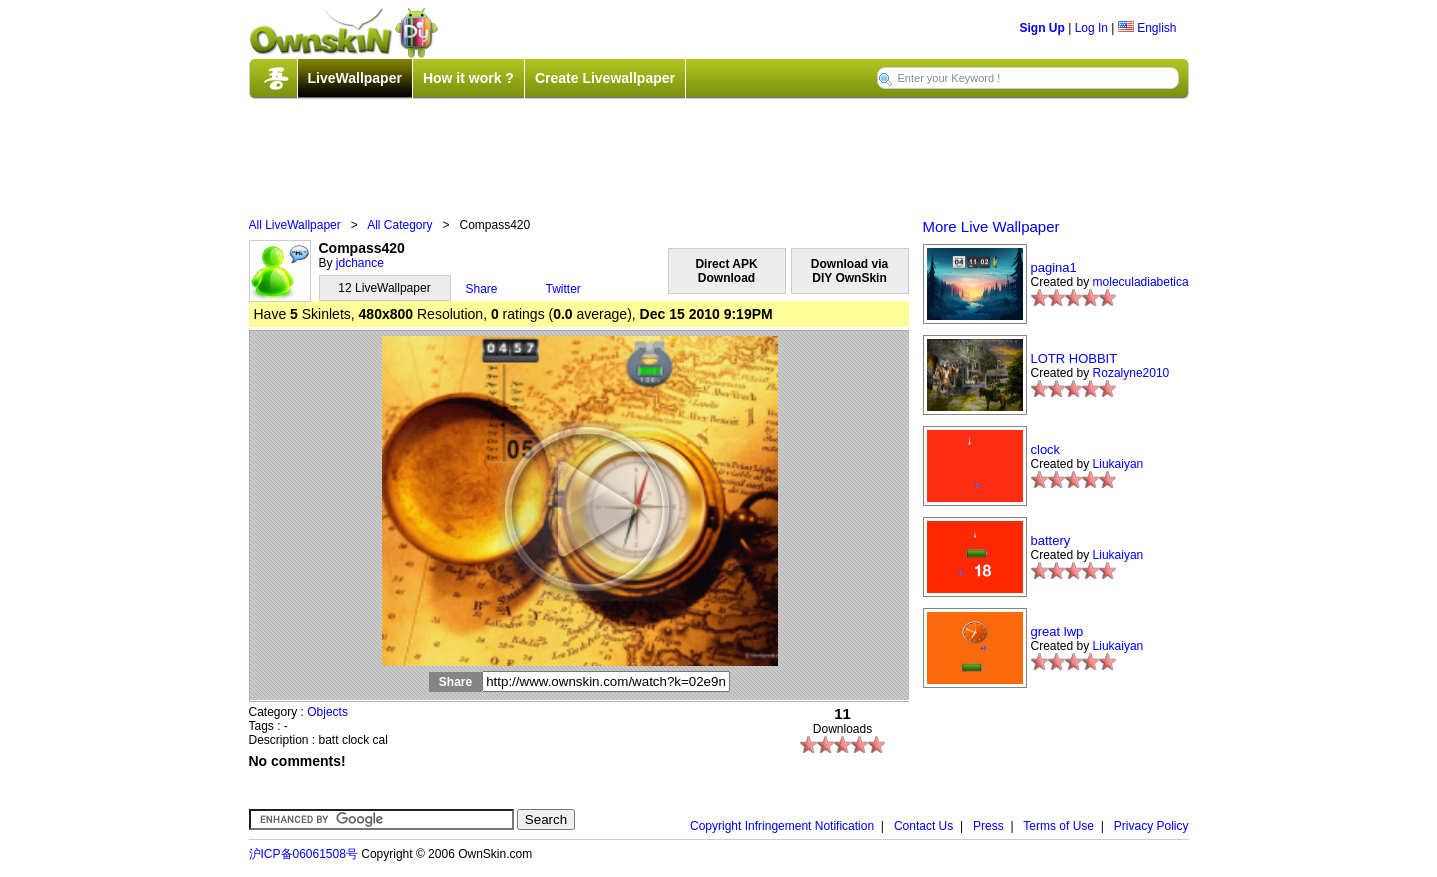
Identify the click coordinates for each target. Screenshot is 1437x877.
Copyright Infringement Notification (782, 826)
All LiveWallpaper (295, 225)
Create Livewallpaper (605, 78)
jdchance (360, 263)
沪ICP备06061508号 (303, 854)
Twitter (563, 289)
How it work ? (468, 78)
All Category (399, 225)
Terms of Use (1058, 826)
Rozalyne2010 (1131, 373)
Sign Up (1042, 28)
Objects (327, 712)
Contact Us (923, 826)
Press (988, 826)
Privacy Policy (1151, 826)
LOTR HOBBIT (1074, 358)
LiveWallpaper (355, 78)
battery (1051, 540)
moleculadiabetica (1141, 282)
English (1147, 28)
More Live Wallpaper (991, 226)
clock (1046, 449)
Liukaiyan (1118, 464)
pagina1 (1054, 267)
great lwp (1057, 631)
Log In (1091, 28)
